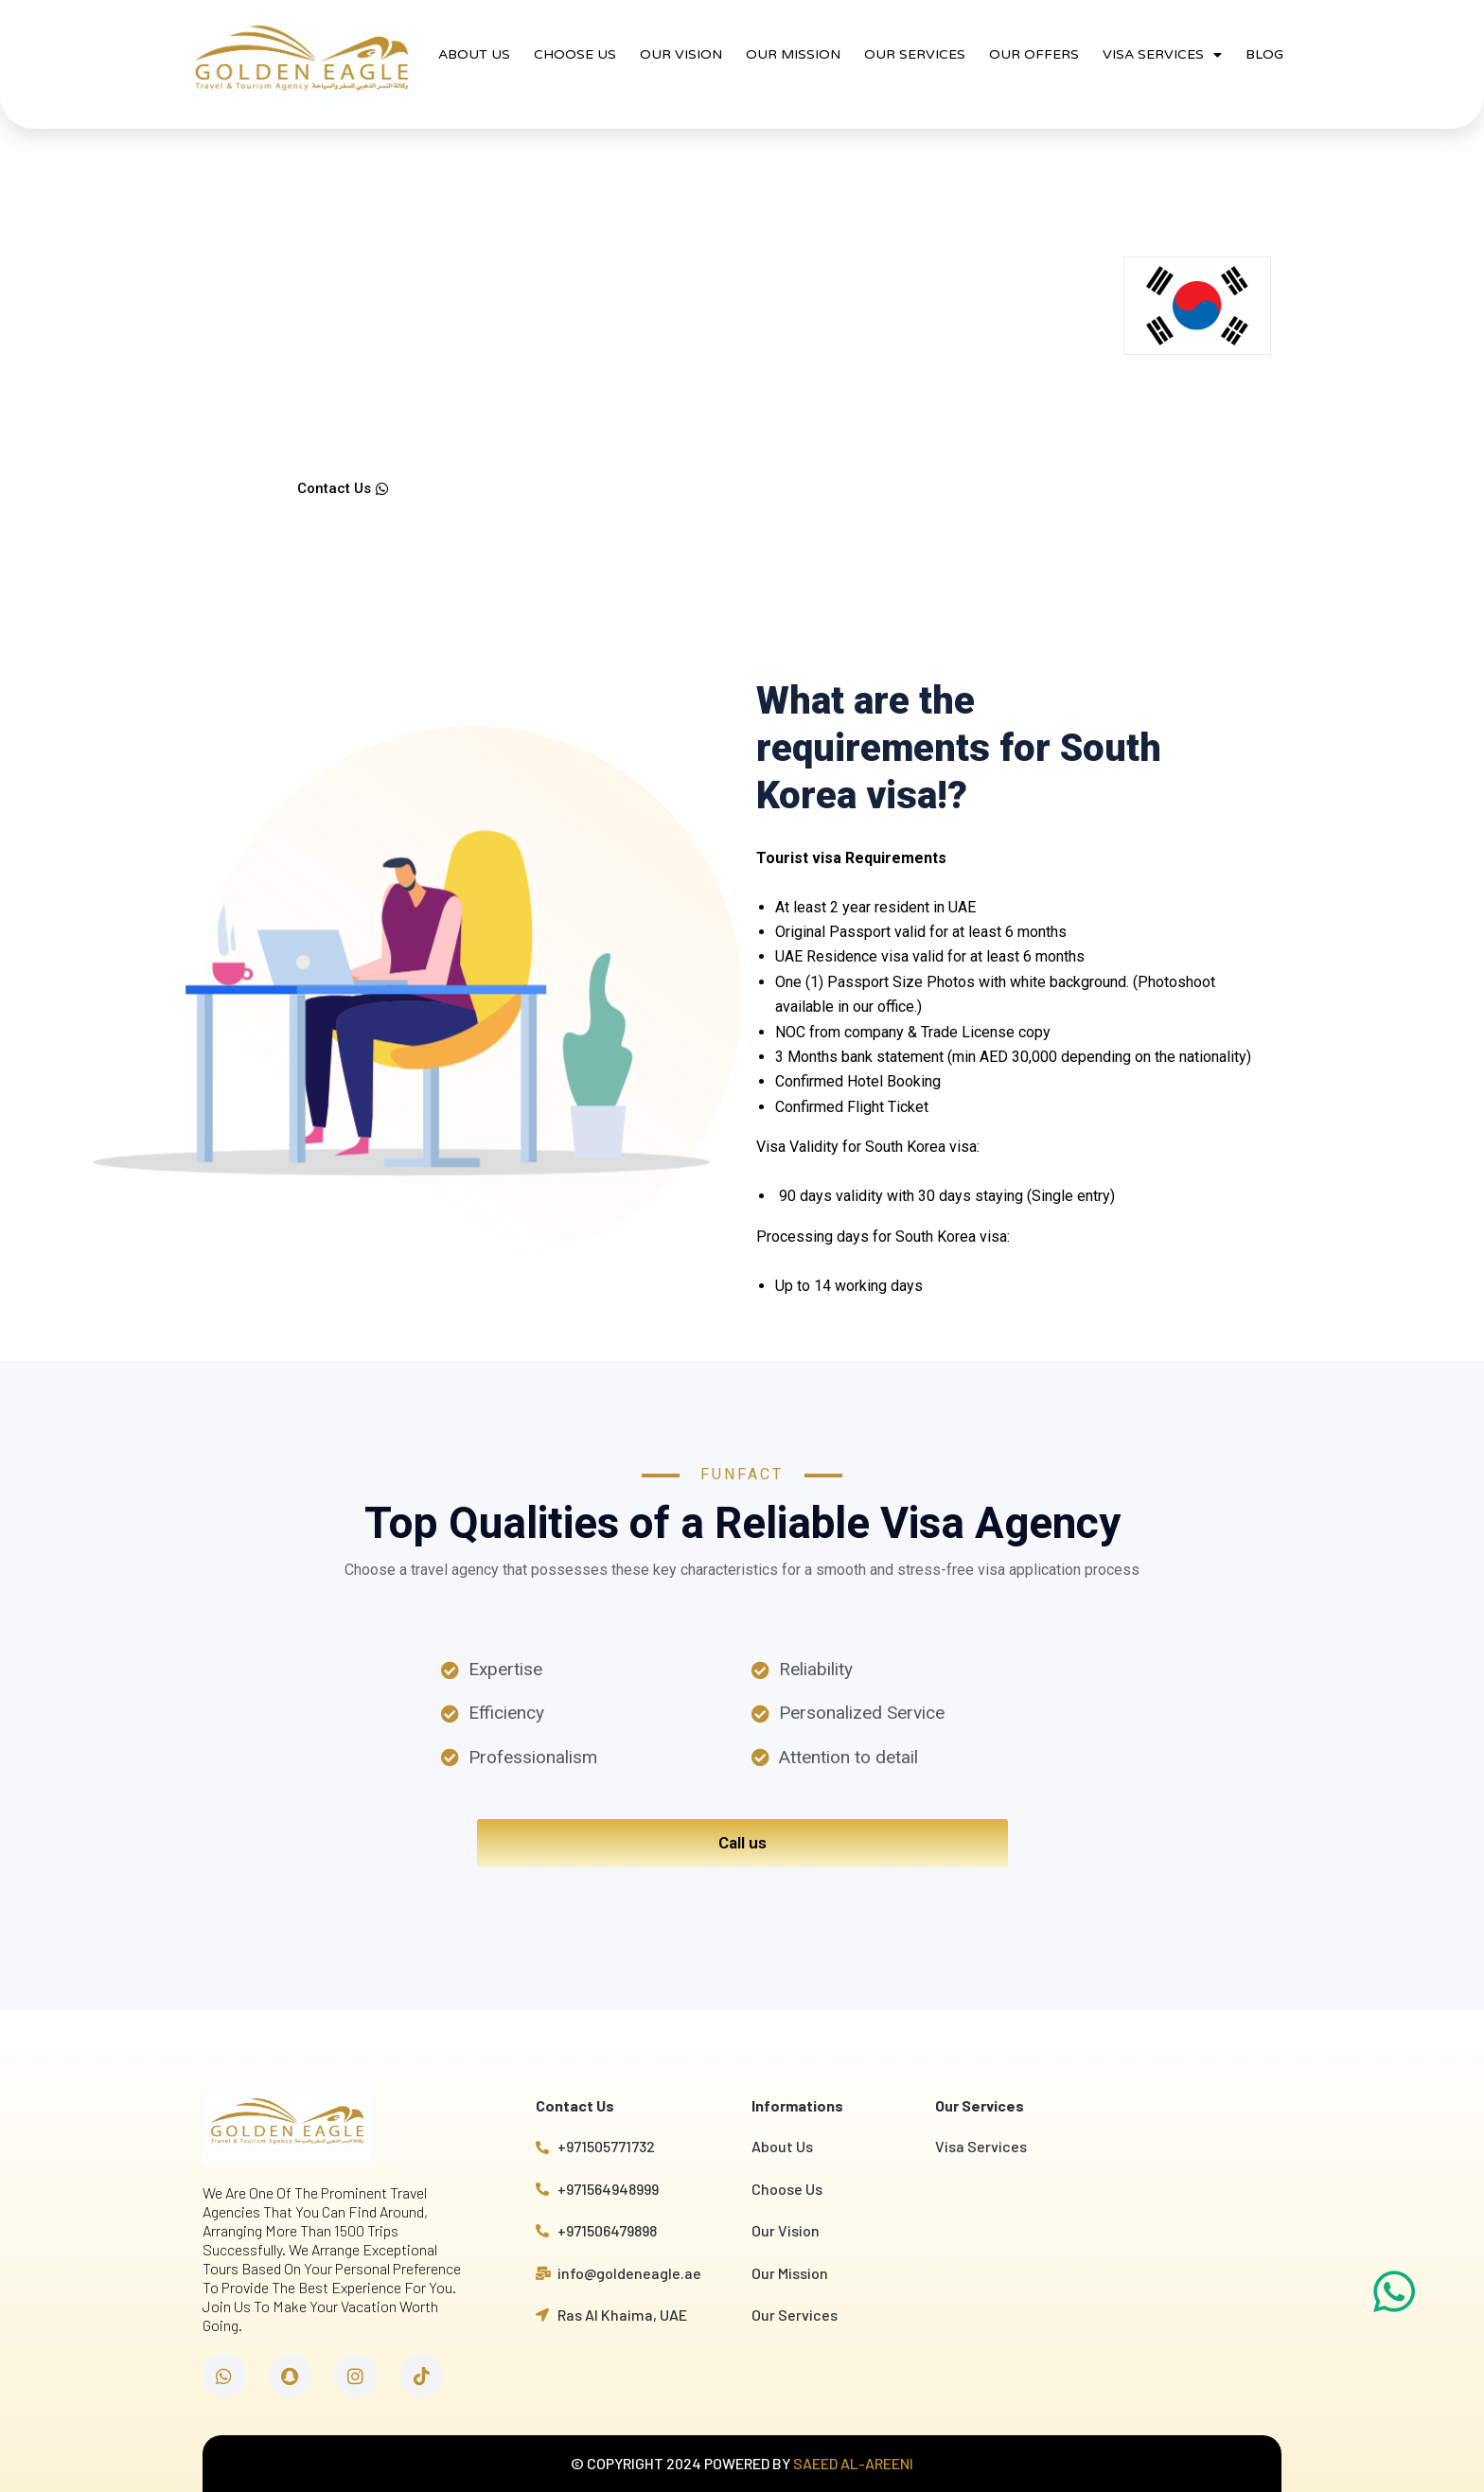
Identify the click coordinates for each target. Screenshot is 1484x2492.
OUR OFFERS (1034, 54)
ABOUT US (474, 54)
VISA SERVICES (1162, 55)
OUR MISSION (793, 54)
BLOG (1264, 54)
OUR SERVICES (914, 54)
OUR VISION (681, 54)
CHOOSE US (575, 54)
